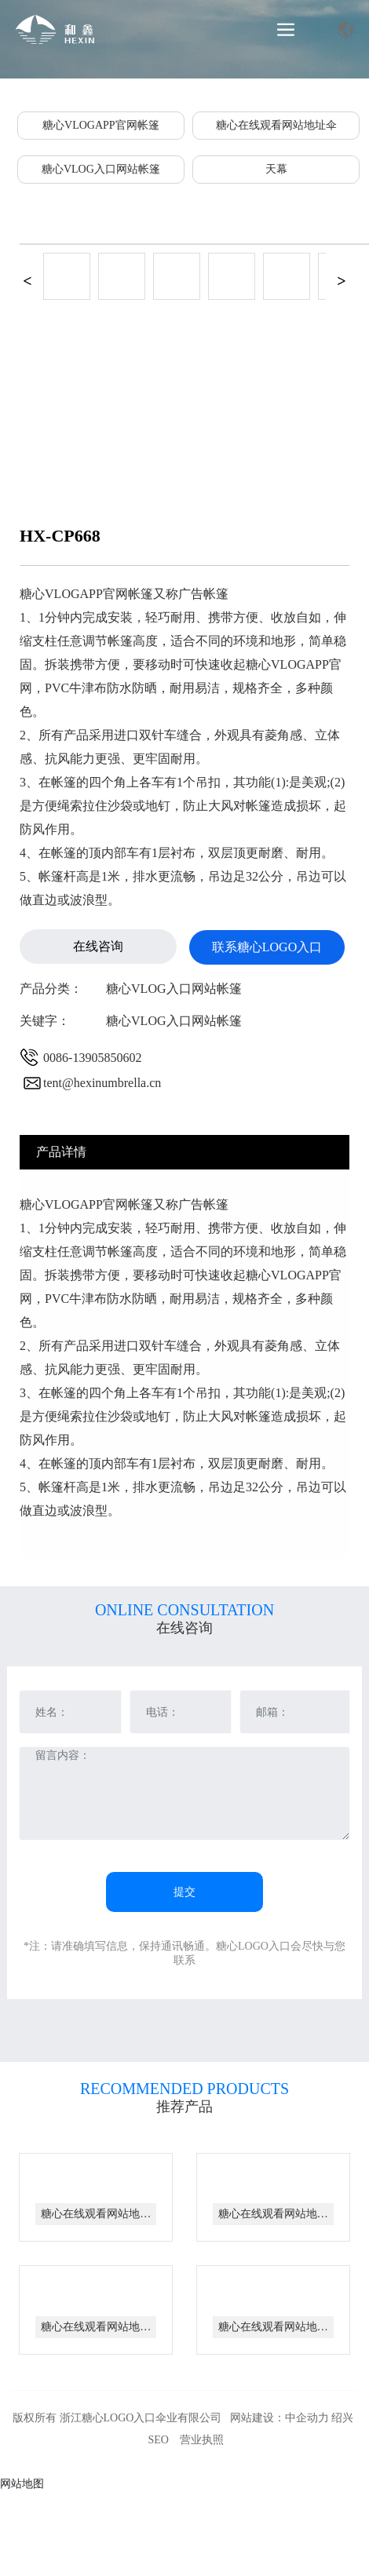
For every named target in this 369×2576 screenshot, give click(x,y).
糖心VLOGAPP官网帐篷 (100, 125)
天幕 (276, 169)
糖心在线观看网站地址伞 (276, 125)
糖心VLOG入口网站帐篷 (101, 169)
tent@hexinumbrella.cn (102, 1082)
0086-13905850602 (92, 1057)
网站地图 (22, 2483)
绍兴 (342, 2418)
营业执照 (202, 2440)
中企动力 (307, 2418)
